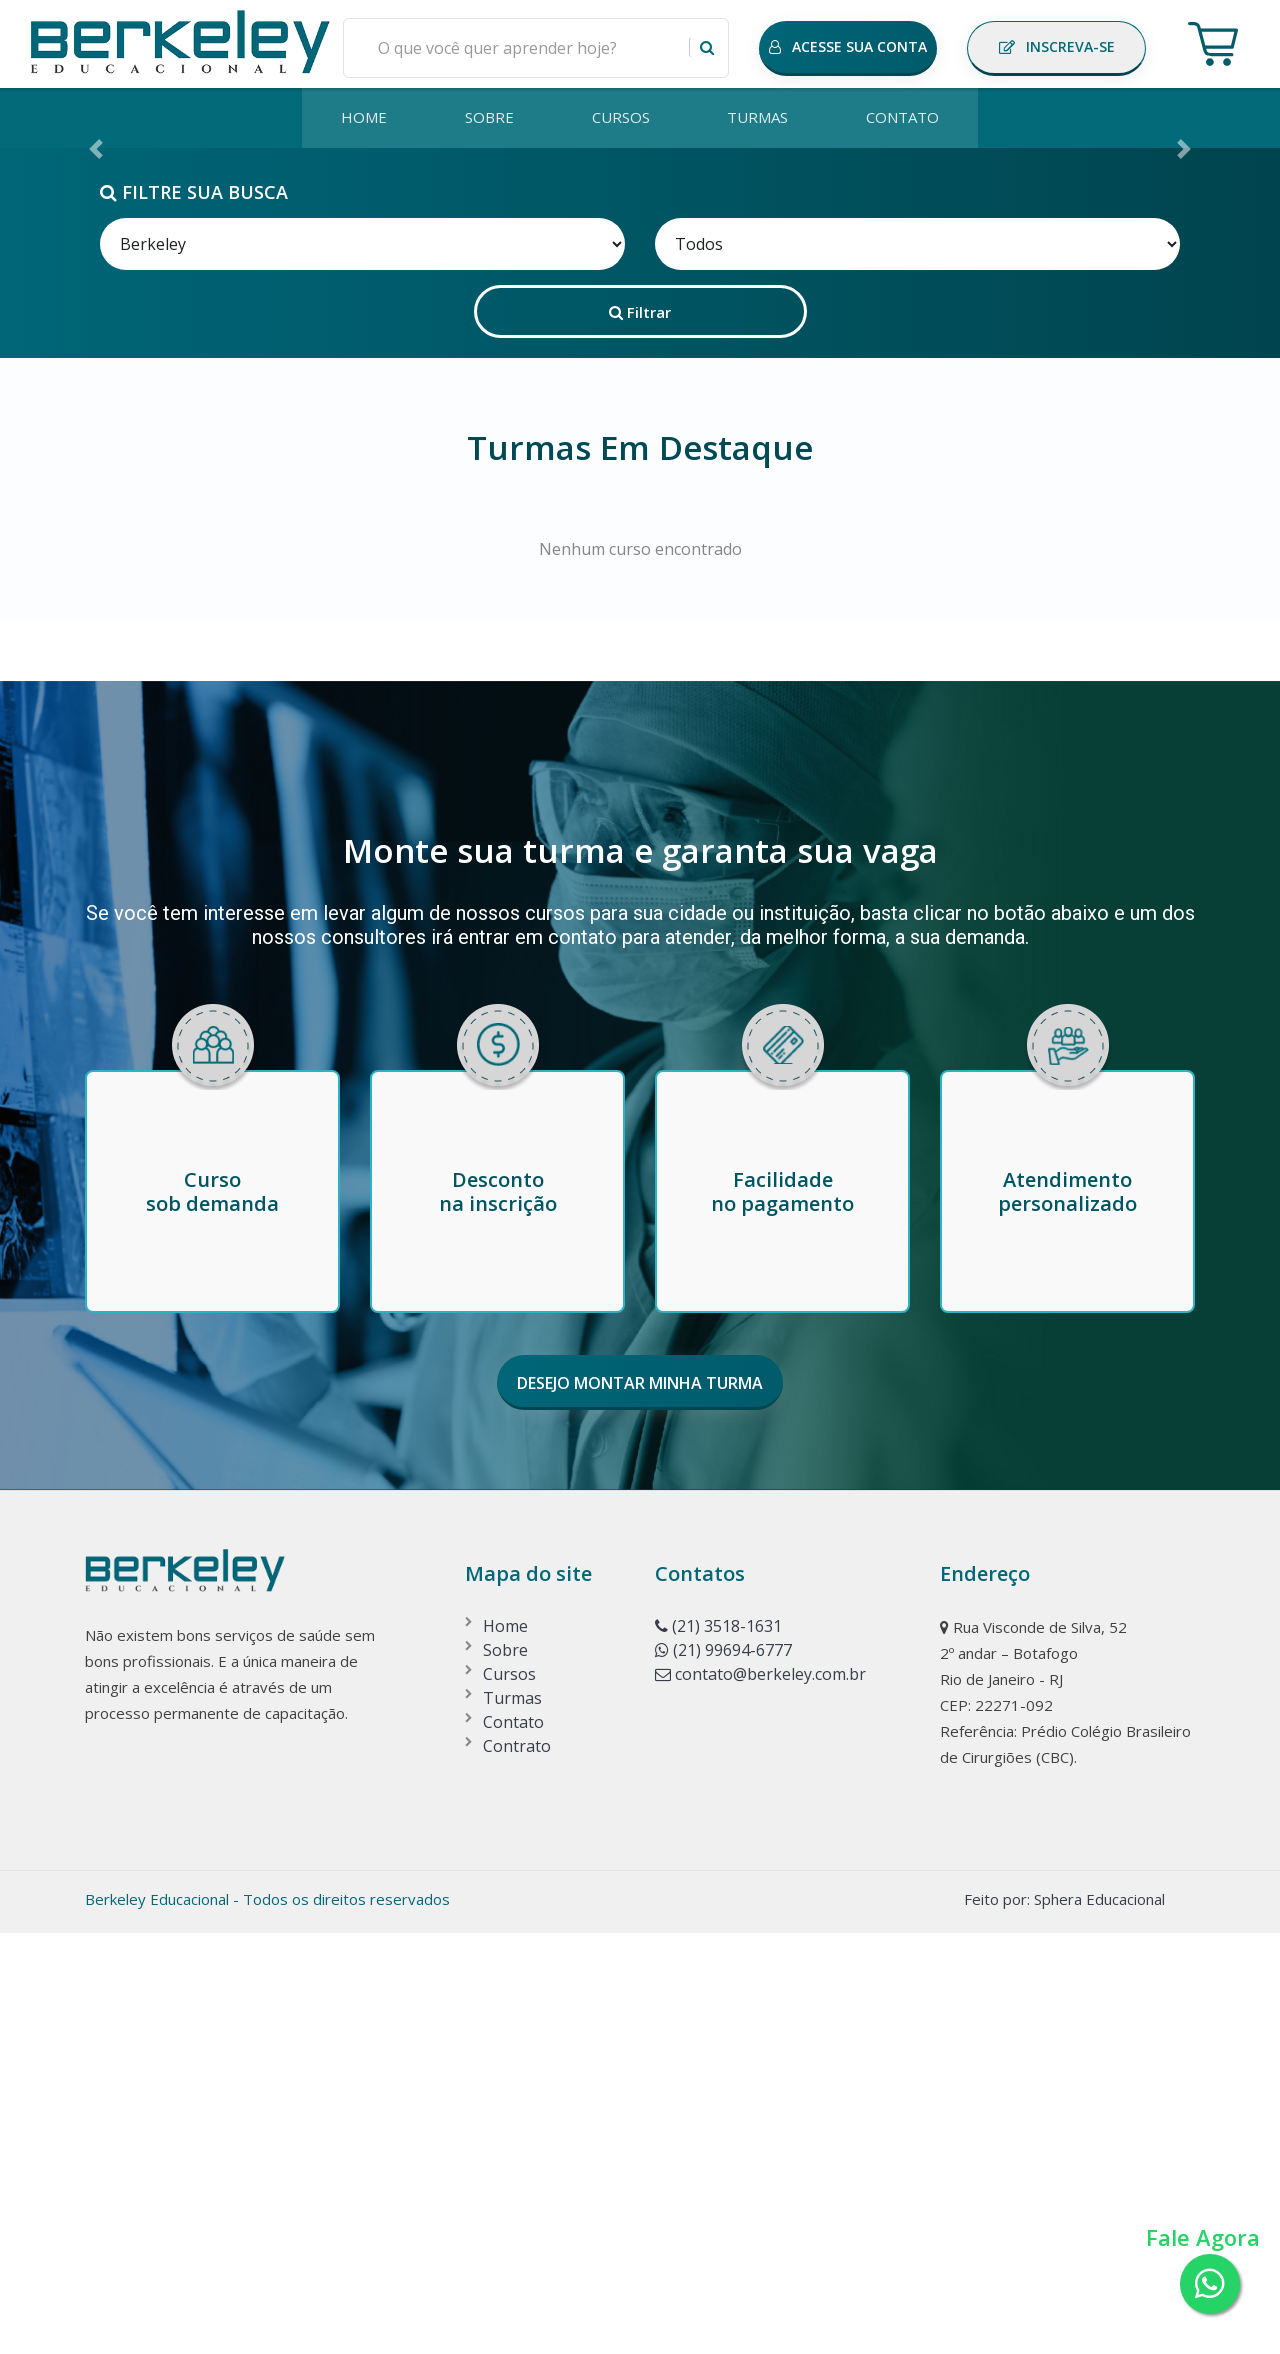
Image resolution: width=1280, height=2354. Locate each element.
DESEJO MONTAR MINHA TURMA (640, 1804)
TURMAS (760, 119)
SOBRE (487, 119)
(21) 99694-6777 (723, 2071)
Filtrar (640, 732)
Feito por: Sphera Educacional (1064, 2320)
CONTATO (907, 119)
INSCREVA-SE (1057, 46)
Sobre (505, 2071)
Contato (513, 2143)
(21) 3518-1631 (718, 2047)
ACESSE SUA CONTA (848, 46)
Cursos (509, 2095)
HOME (360, 119)
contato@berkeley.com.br (760, 2095)
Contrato (517, 2167)
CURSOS (621, 119)
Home (505, 2047)
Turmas (512, 2119)
